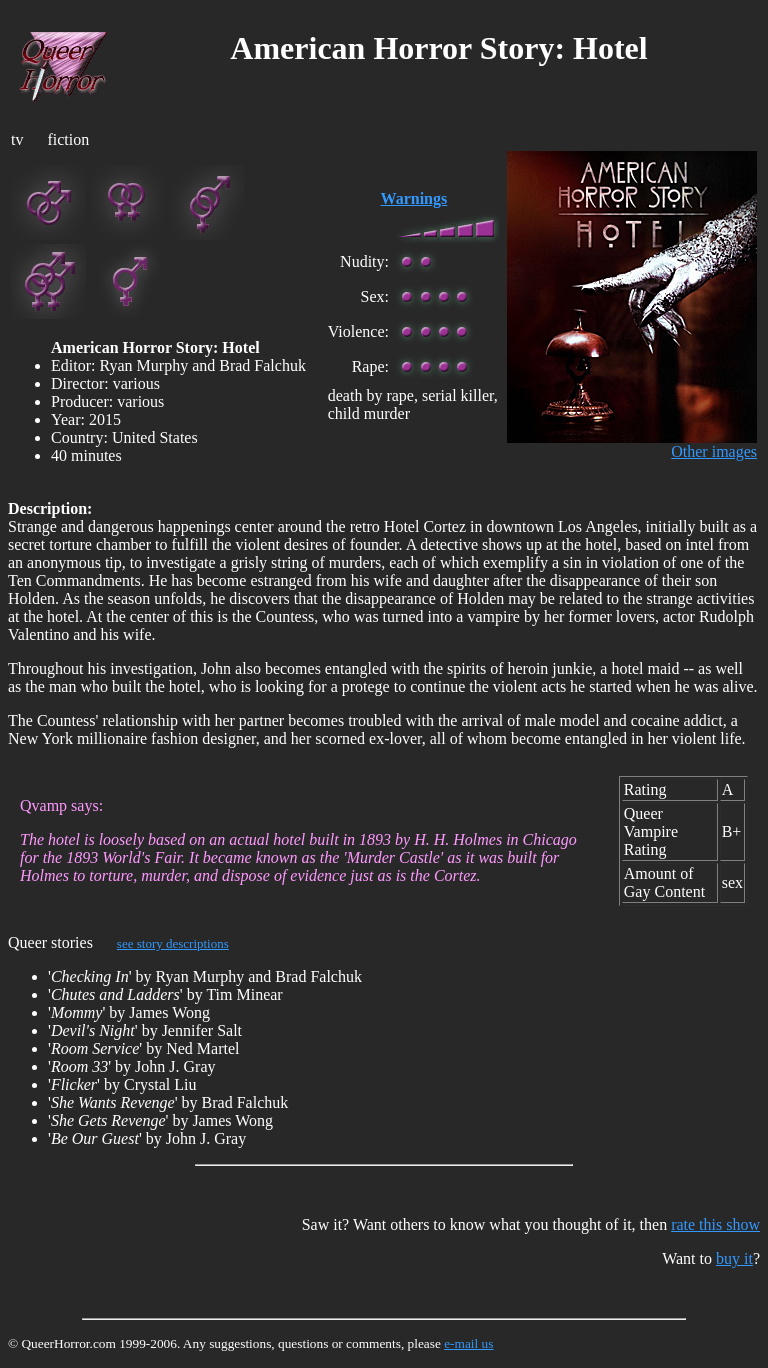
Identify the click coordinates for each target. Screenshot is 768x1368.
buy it (734, 1258)
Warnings (414, 198)
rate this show (715, 1224)
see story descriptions (173, 943)
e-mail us (468, 1343)
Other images (714, 451)
